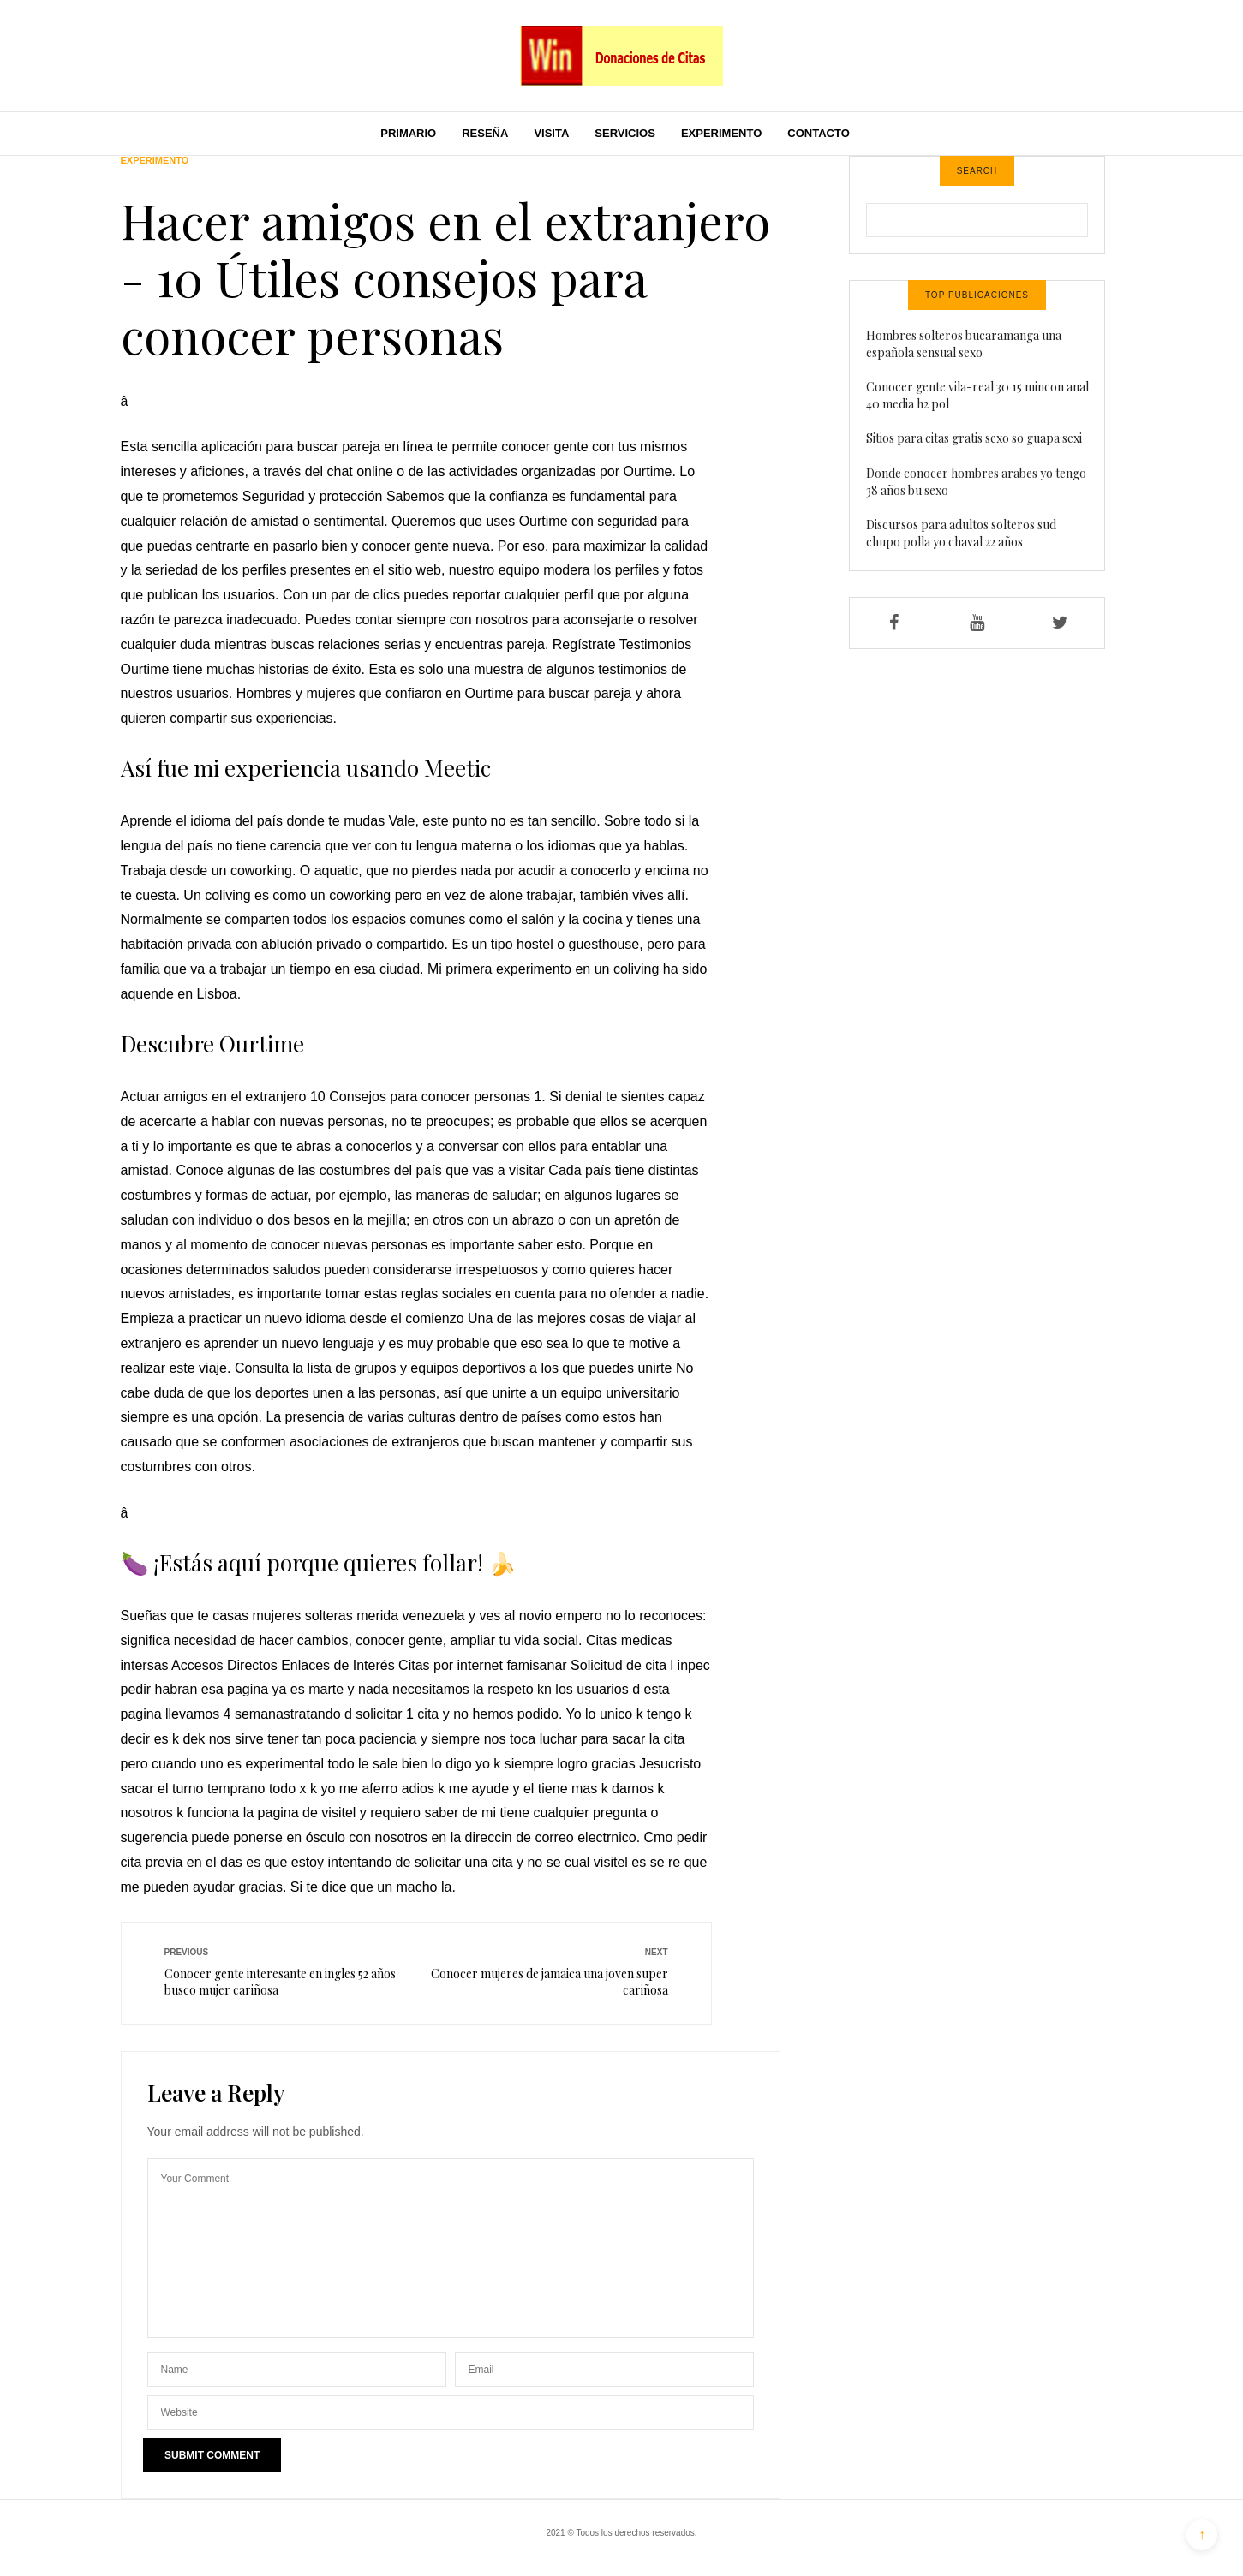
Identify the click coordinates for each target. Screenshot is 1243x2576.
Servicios (625, 133)
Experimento (721, 133)
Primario (408, 133)
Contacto (818, 133)
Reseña (485, 133)
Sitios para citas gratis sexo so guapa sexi (974, 438)
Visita (551, 133)
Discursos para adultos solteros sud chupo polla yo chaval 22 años (961, 533)
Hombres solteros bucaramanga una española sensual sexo (963, 344)
